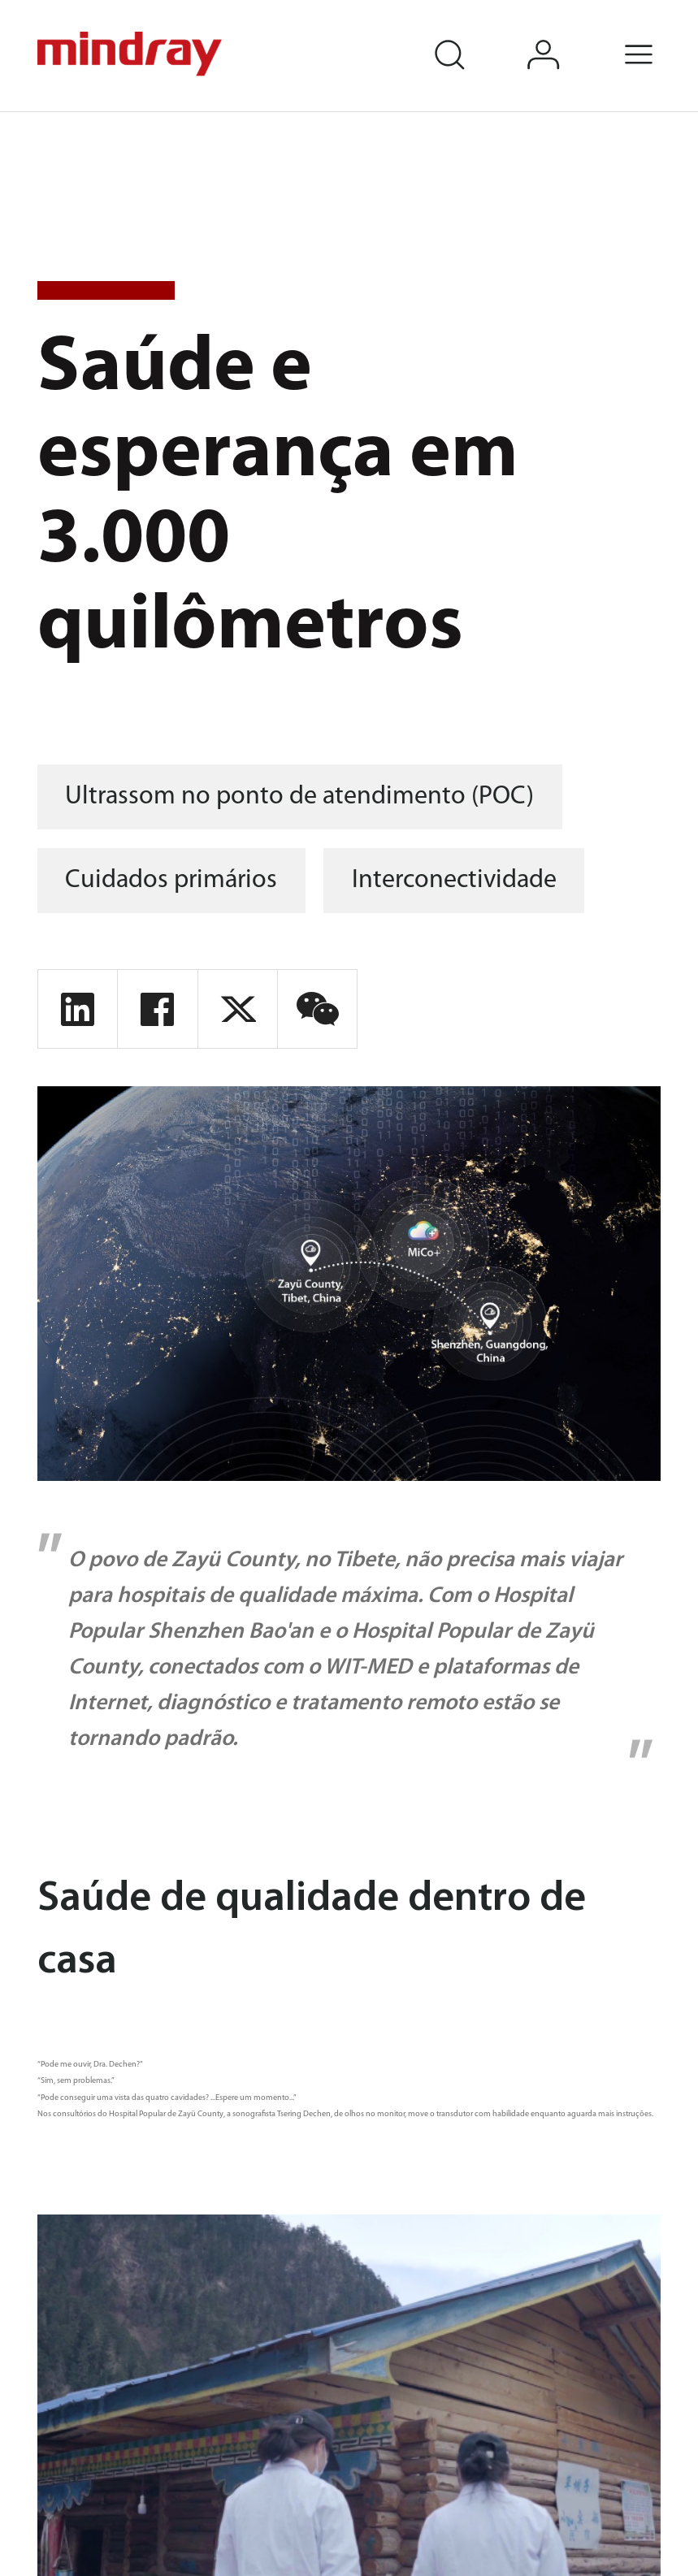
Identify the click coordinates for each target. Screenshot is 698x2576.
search (469, 36)
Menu (659, 36)
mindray (131, 54)
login (564, 36)
